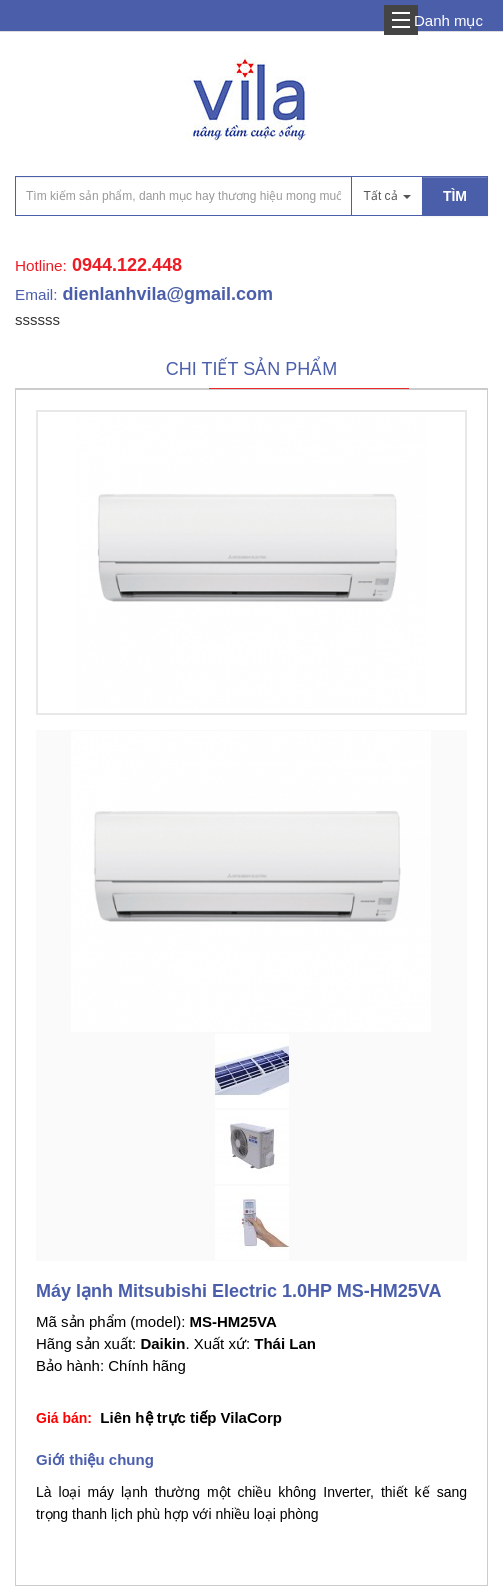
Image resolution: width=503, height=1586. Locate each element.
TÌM (455, 196)
